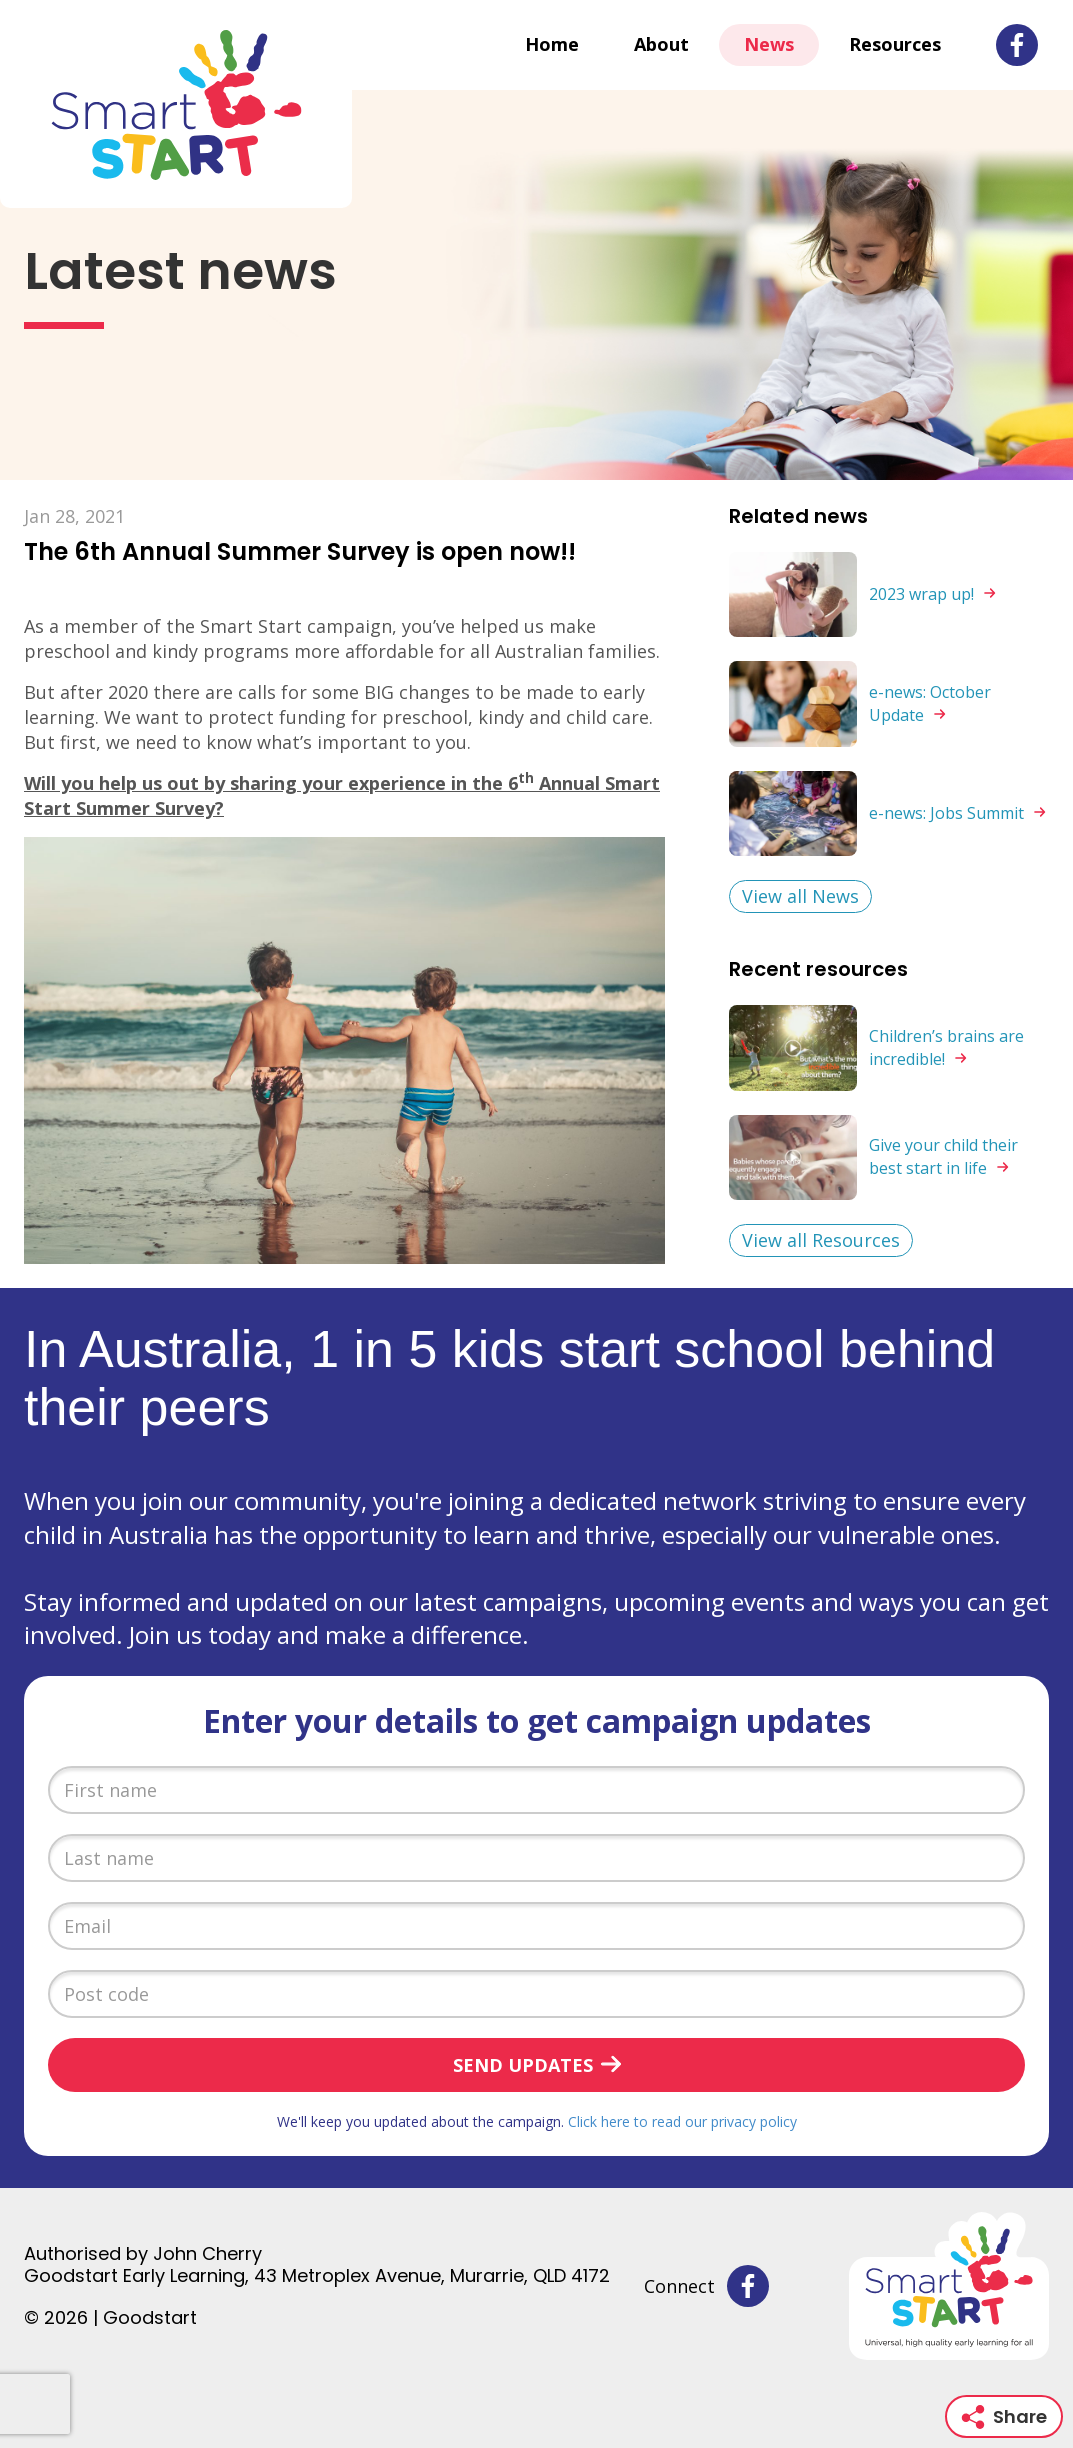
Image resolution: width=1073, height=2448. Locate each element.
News (769, 44)
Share (1004, 2416)
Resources (895, 44)
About (661, 44)
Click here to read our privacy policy (682, 2121)
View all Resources (821, 1240)
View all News (800, 896)
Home (552, 44)
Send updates (523, 2065)
